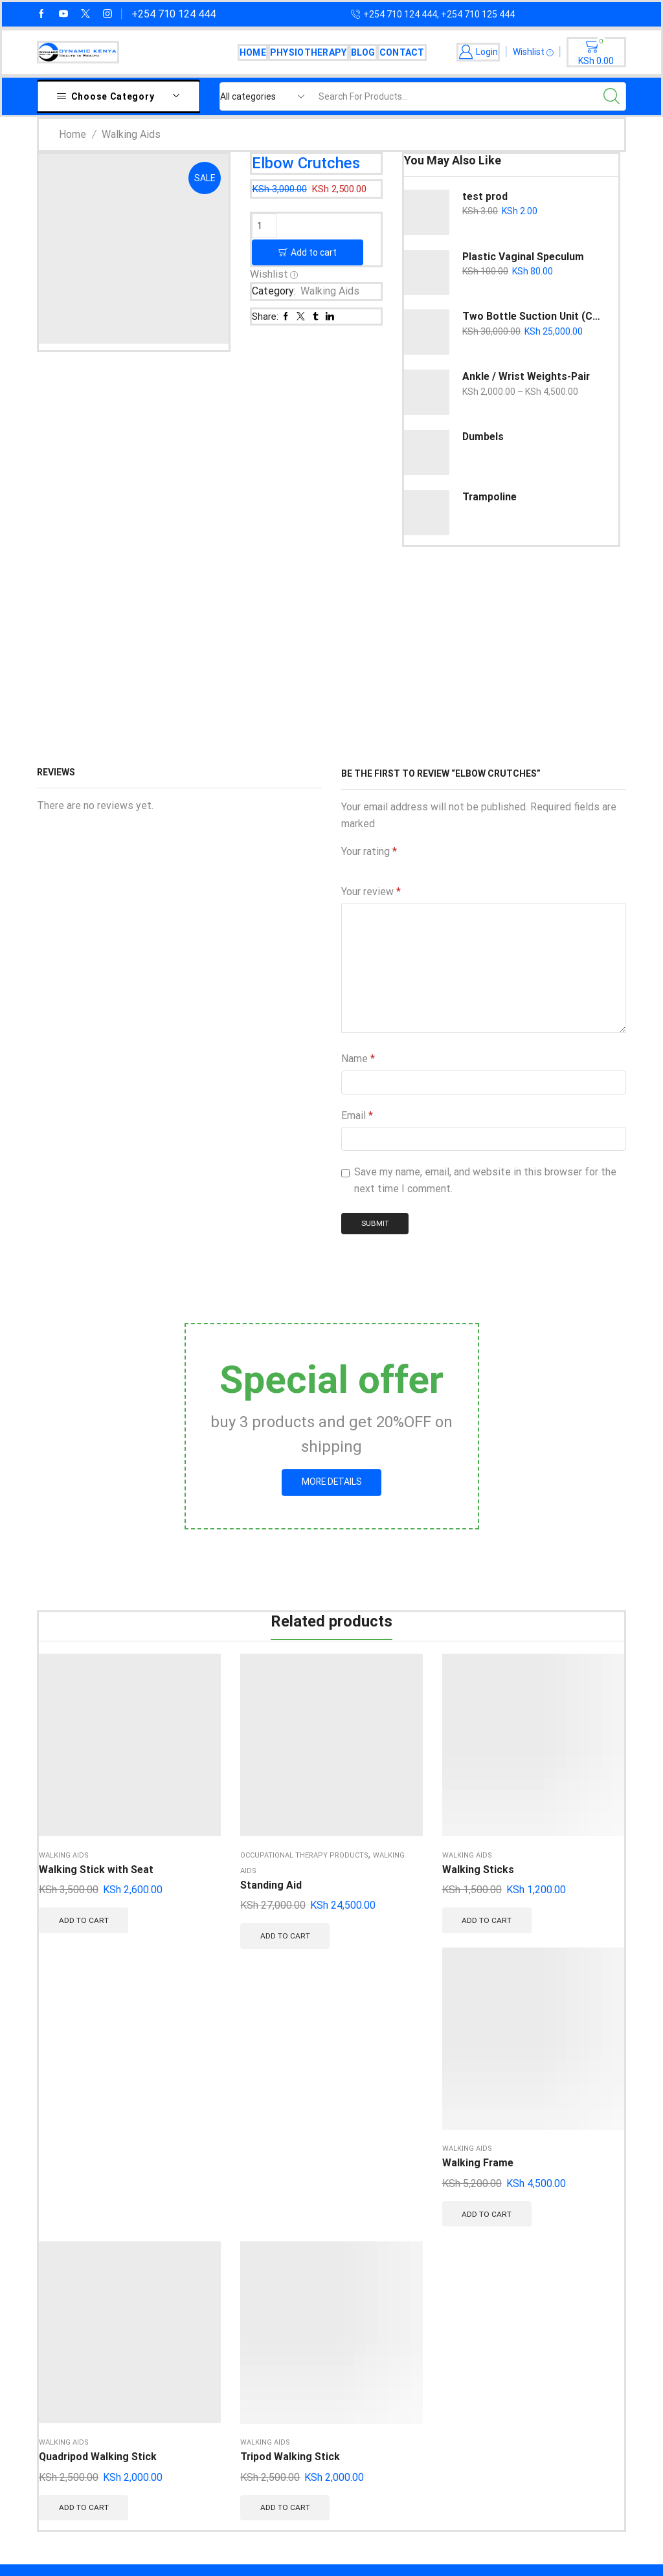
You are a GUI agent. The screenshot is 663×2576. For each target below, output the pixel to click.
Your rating (369, 851)
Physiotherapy (308, 52)
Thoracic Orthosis (327, 2400)
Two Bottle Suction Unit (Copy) (532, 316)
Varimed (194, 2321)
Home (253, 52)
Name (358, 1058)
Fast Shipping (483, 2242)
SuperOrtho (201, 2242)
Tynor (188, 2374)
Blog (363, 52)
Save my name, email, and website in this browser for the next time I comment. (485, 1180)
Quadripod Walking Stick (475, 1781)
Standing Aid (170, 1805)
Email (357, 1115)
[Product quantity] (264, 226)
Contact (402, 52)
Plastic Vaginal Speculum (523, 256)
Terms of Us (481, 2397)
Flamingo (196, 2348)
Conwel (192, 2400)
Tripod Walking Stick (579, 1781)
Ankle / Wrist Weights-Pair (526, 376)
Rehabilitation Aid (327, 2242)
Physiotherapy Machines (342, 2321)
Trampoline (489, 497)
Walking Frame (377, 1774)
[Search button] (611, 96)
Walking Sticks (276, 1774)
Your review (371, 891)
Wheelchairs (314, 2295)
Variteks (194, 2295)
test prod (485, 196)
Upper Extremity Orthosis (345, 2374)
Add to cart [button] (79, 1861)
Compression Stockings (341, 2269)
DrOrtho (193, 2269)
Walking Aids (131, 134)
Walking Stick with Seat (72, 1781)
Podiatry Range (321, 2426)
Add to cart (314, 251)
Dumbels (483, 436)
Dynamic (194, 2426)
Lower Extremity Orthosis (345, 2348)
